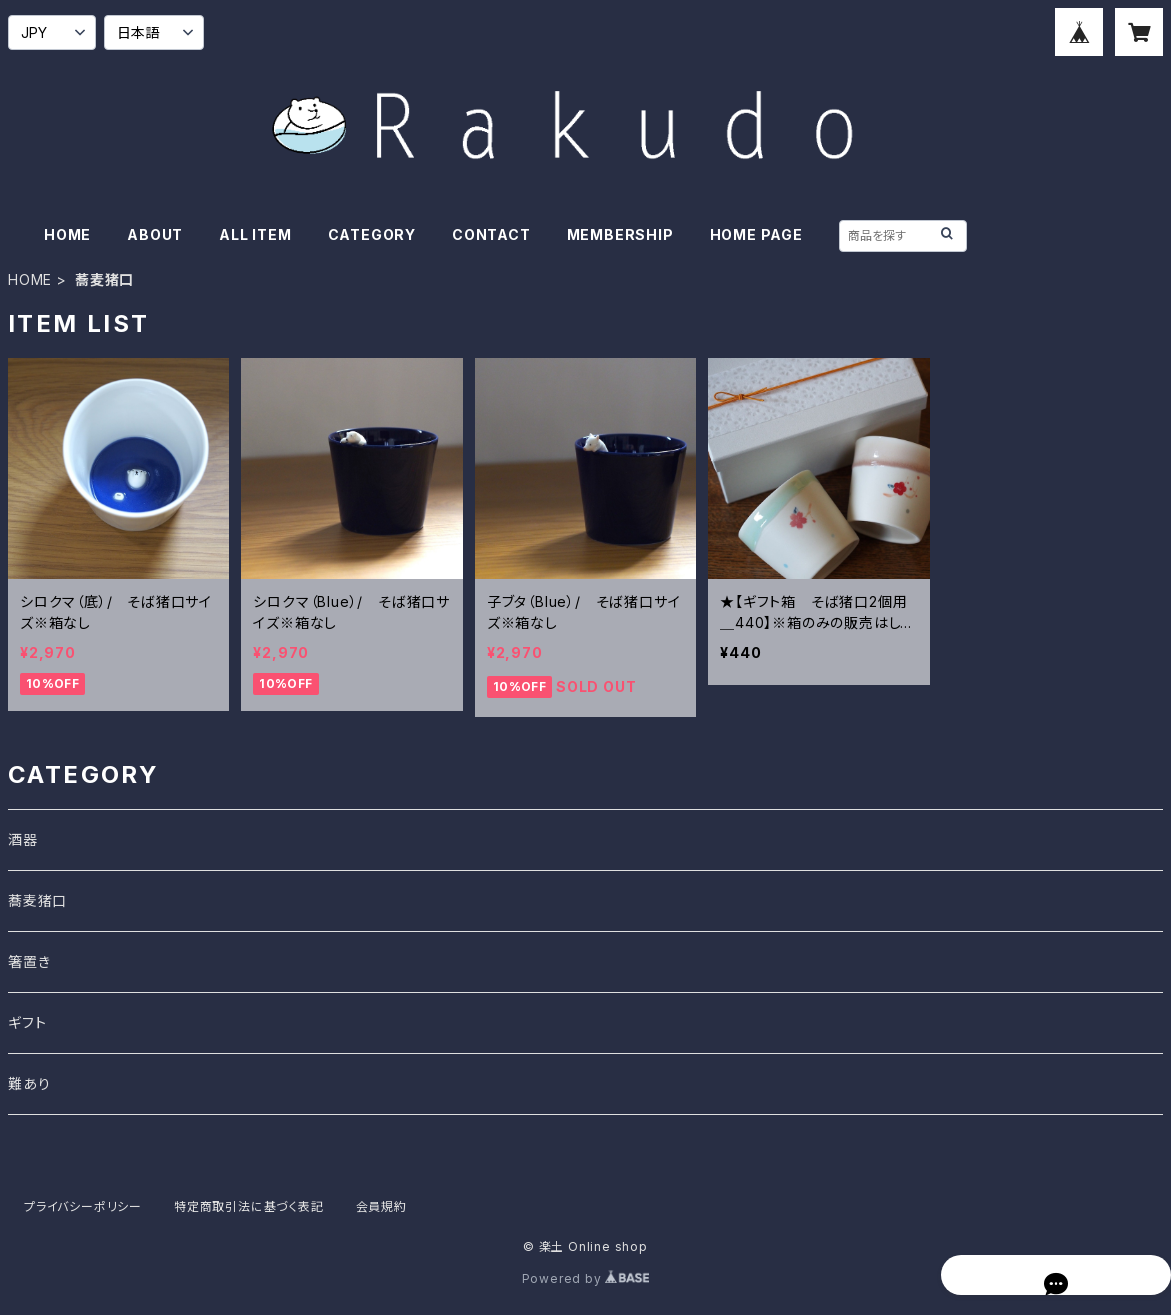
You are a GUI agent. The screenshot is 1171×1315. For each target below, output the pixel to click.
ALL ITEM (255, 234)
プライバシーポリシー (83, 1206)
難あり (29, 1083)
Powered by (586, 1278)
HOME (67, 234)
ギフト (27, 1022)
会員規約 (381, 1206)
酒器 (23, 839)
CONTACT (491, 234)
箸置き (29, 961)
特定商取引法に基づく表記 (249, 1206)
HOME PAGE (756, 234)
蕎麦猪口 (37, 900)
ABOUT (155, 234)
